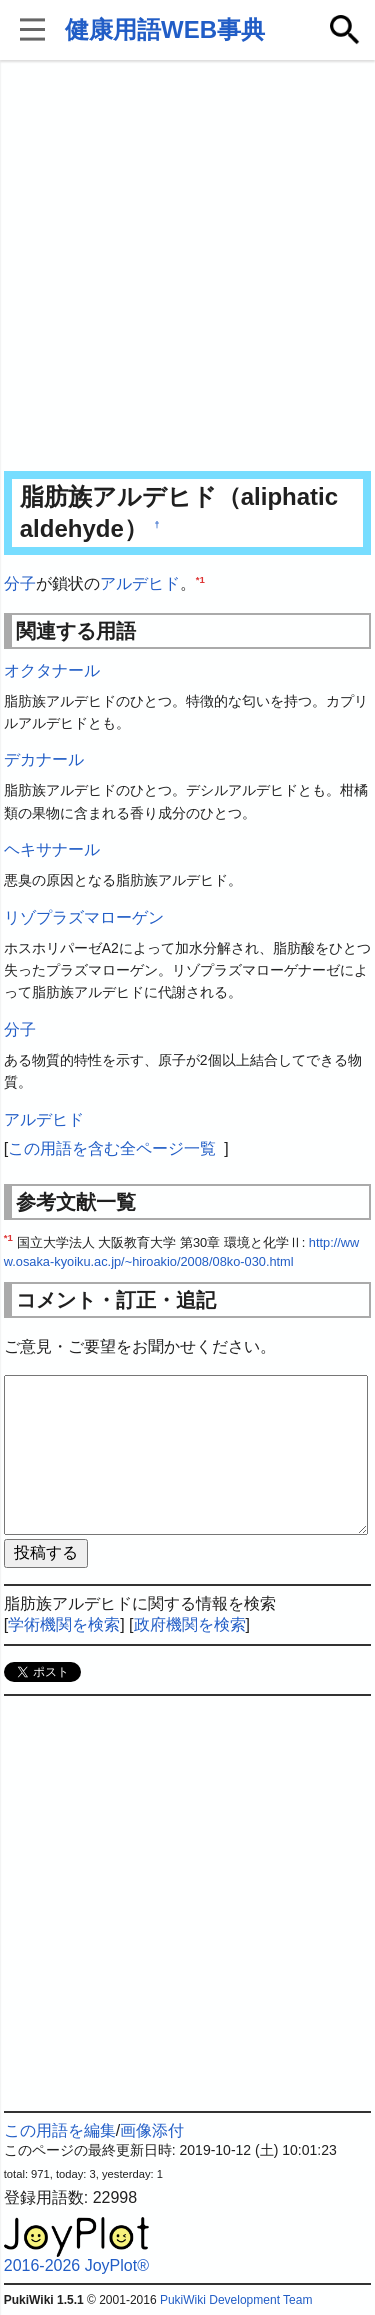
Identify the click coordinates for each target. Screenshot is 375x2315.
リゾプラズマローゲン (84, 917)
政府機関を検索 (190, 1624)
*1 (200, 579)
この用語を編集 (60, 2130)
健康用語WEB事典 (165, 29)
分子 (20, 583)
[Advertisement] (187, 267)
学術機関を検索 (64, 1624)
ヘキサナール (52, 849)
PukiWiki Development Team (236, 2300)
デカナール (44, 759)
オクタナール (52, 670)
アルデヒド (140, 583)
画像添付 (152, 2130)
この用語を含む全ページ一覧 (112, 1148)
